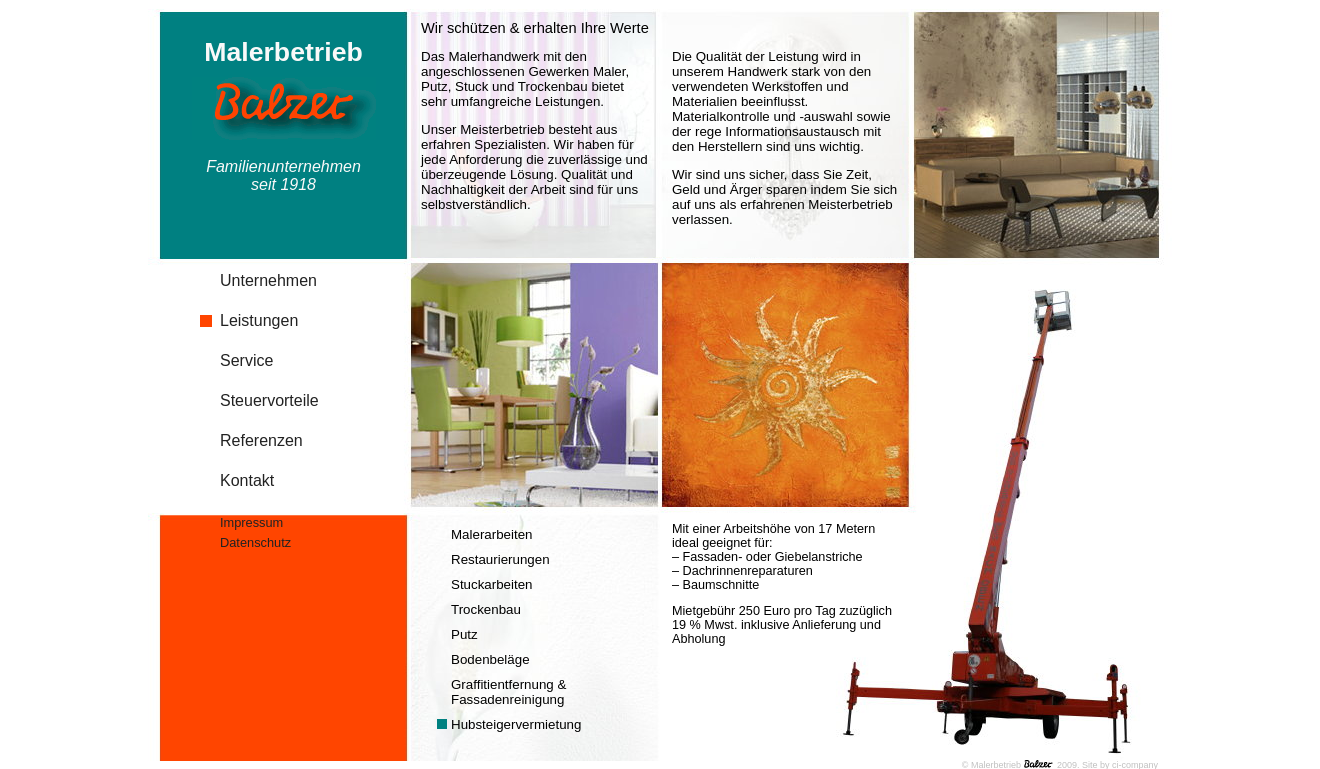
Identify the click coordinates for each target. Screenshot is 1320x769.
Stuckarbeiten (492, 584)
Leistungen (259, 320)
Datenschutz (255, 542)
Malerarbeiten (492, 534)
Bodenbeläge (490, 659)
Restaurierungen (500, 559)
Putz (464, 634)
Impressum (251, 522)
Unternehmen (268, 280)
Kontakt (247, 480)
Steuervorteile (269, 400)
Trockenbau (486, 609)
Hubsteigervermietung (516, 724)
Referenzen (261, 440)
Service (246, 360)
